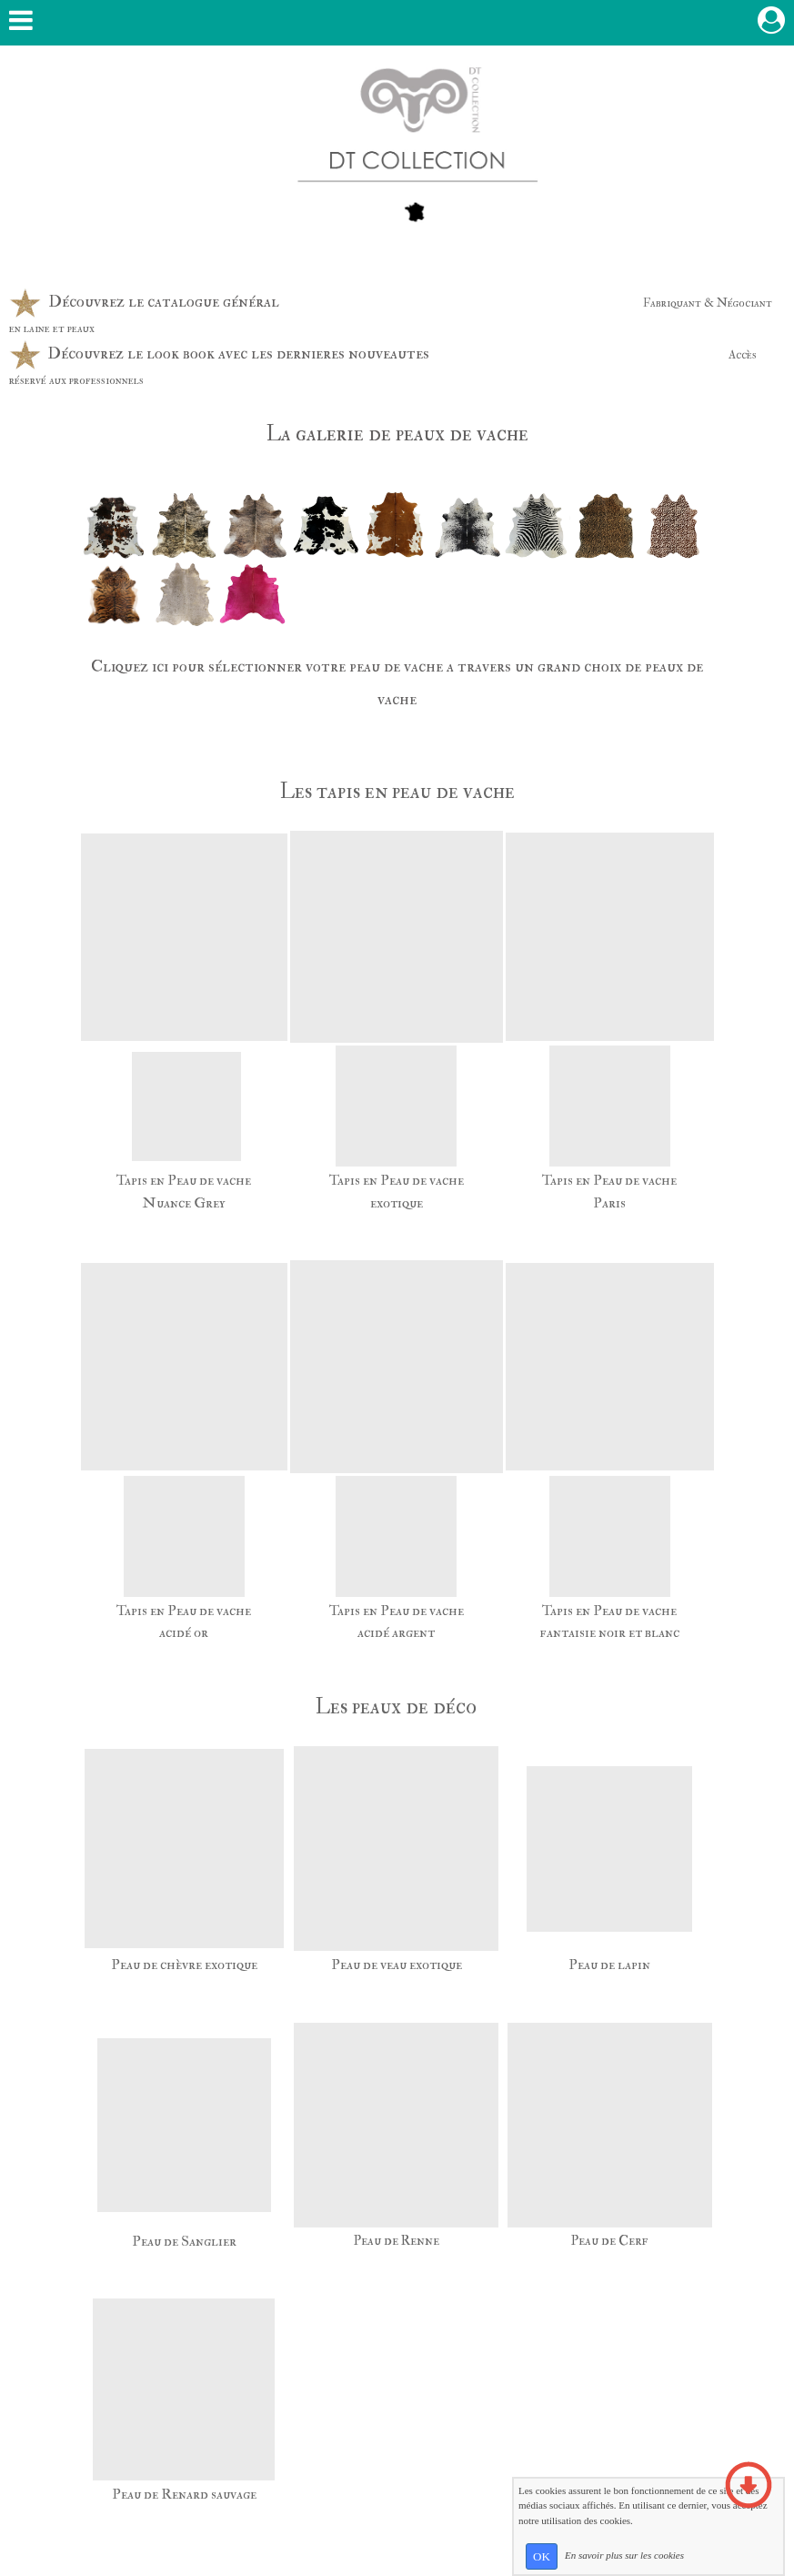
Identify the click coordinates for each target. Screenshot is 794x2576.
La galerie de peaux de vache (397, 433)
